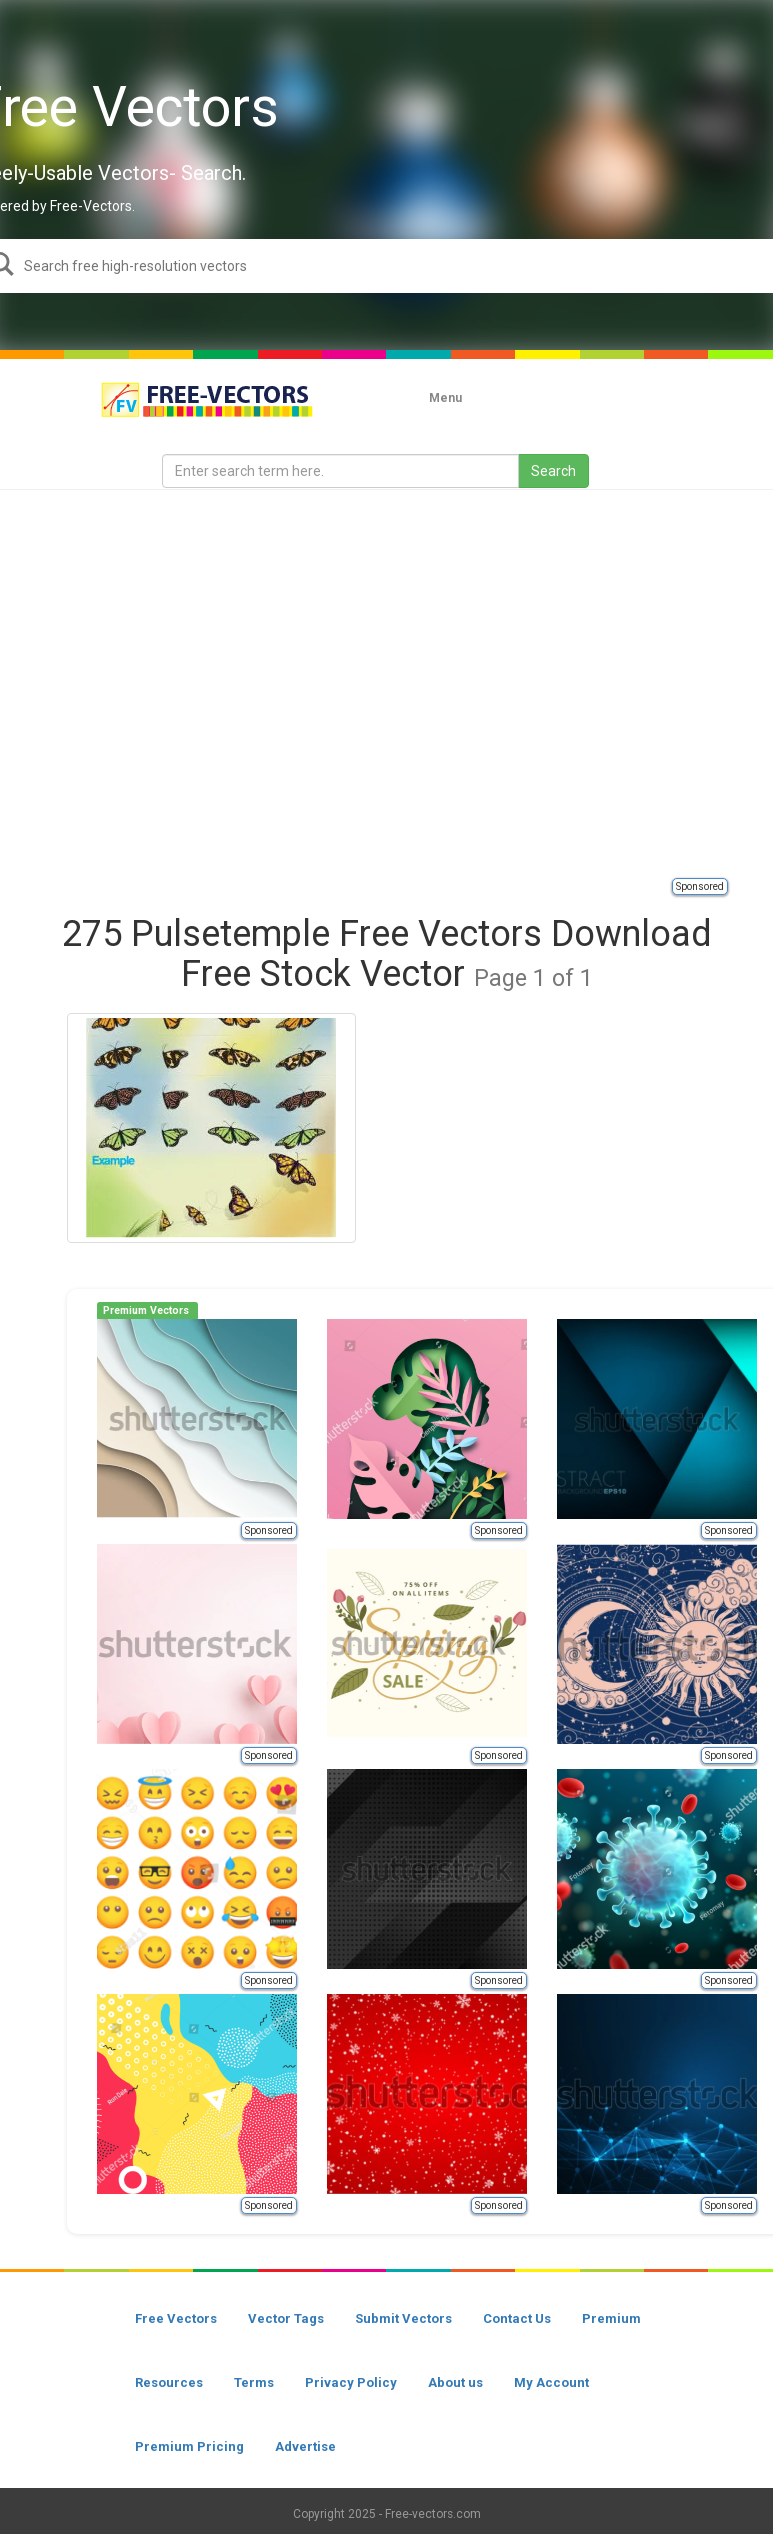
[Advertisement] (187, 682)
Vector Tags (286, 2318)
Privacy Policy (351, 2382)
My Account (551, 2382)
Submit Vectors (403, 2318)
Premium (611, 2318)
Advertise (305, 2446)
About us (455, 2382)
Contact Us (517, 2318)
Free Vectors (176, 2318)
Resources (169, 2382)
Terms (254, 2382)
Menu (445, 398)
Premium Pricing (189, 2446)
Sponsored (700, 886)
